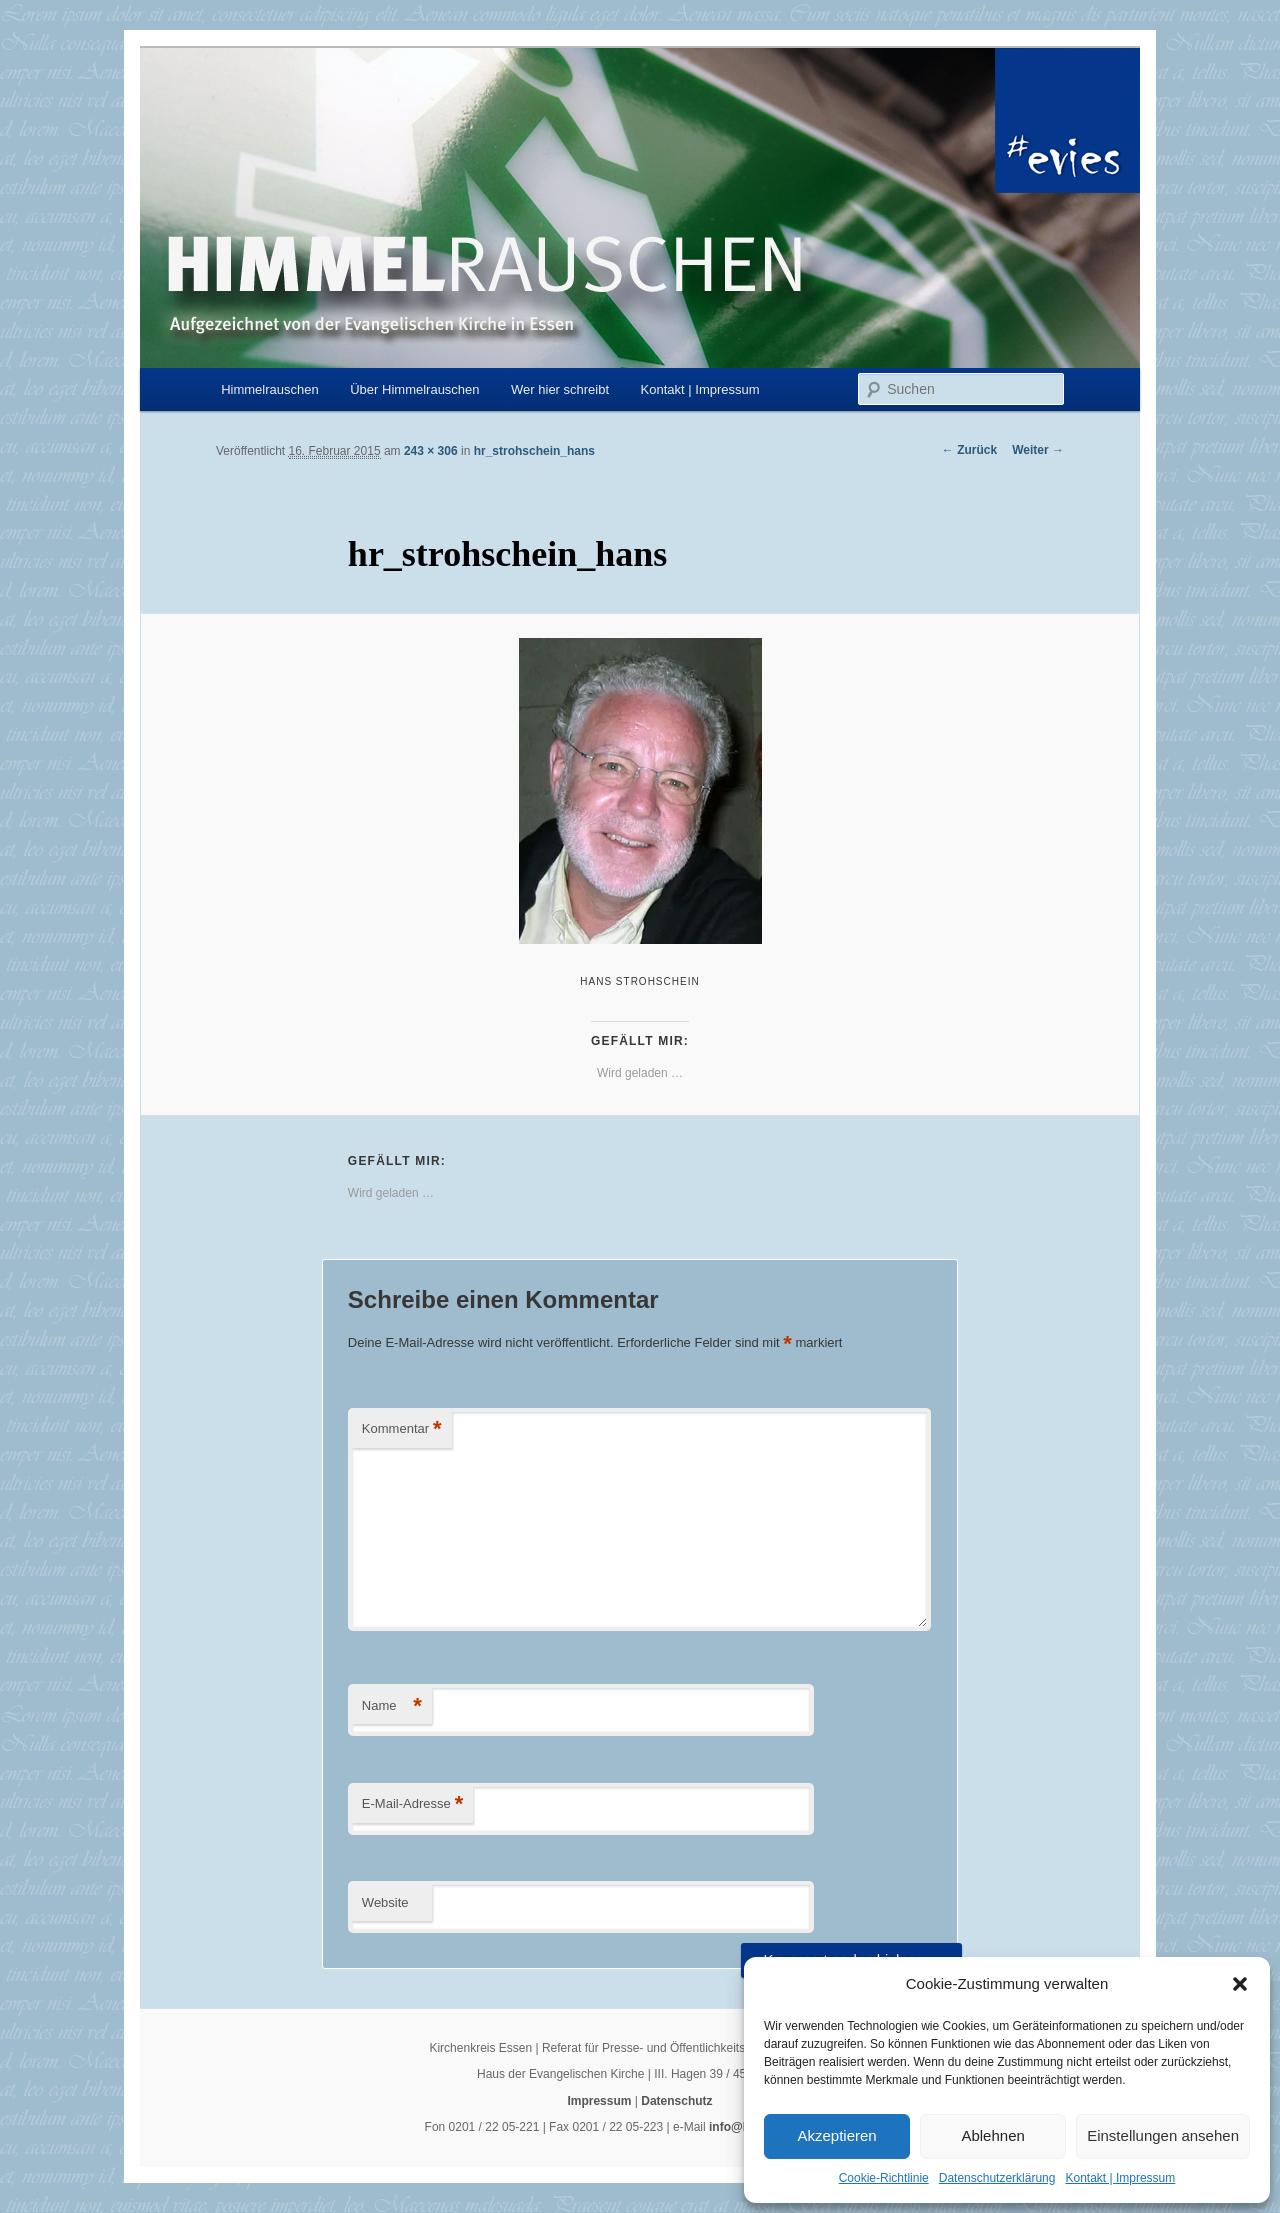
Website (385, 1902)
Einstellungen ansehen (1163, 2135)
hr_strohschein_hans (534, 451)
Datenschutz (676, 2101)
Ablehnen (992, 2135)
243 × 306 (431, 451)
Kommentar (402, 1429)
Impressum (599, 2101)
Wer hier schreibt (560, 389)
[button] (1240, 1984)
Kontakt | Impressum (1120, 2178)
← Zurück (969, 450)
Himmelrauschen (270, 389)
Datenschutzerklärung (997, 2178)
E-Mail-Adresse (412, 1804)
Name (392, 1706)
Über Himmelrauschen (414, 389)
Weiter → (1038, 450)
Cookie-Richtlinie (884, 2178)
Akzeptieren (836, 2135)
